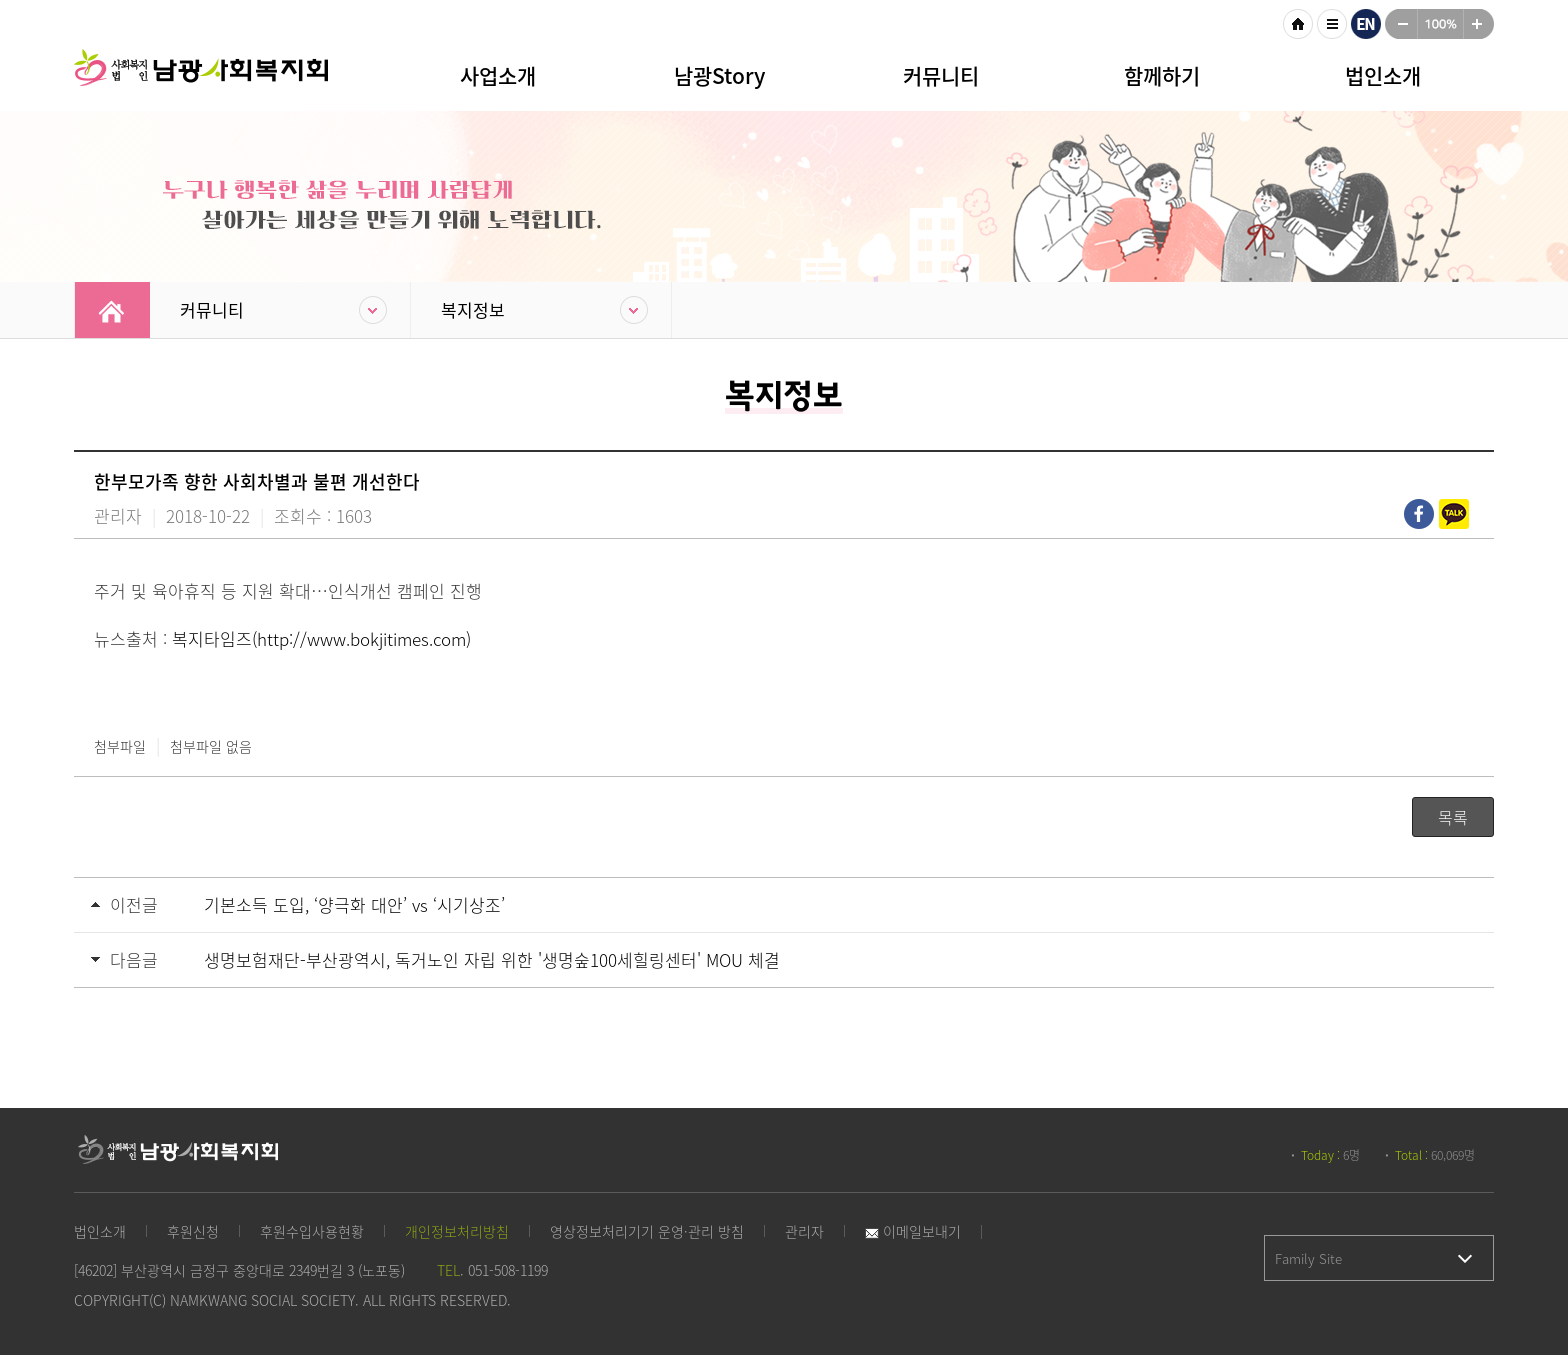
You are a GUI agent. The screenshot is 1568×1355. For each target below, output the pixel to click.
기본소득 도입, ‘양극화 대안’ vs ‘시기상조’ (354, 904)
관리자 (804, 1231)
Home (112, 310)
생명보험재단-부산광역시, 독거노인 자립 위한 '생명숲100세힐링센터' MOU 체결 (492, 959)
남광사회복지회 (204, 80)
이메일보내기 (913, 1231)
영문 (1366, 24)
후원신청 (193, 1231)
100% (1440, 24)
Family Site (1308, 1258)
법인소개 (1383, 75)
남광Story (719, 75)
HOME (1298, 24)
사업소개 (498, 75)
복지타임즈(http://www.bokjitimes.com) (321, 638)
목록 (1453, 817)
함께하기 (1162, 75)
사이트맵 (1332, 24)
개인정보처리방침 (457, 1231)
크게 (1479, 24)
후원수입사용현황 (312, 1231)
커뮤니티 (941, 75)
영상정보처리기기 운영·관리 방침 (647, 1231)
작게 (1401, 24)
